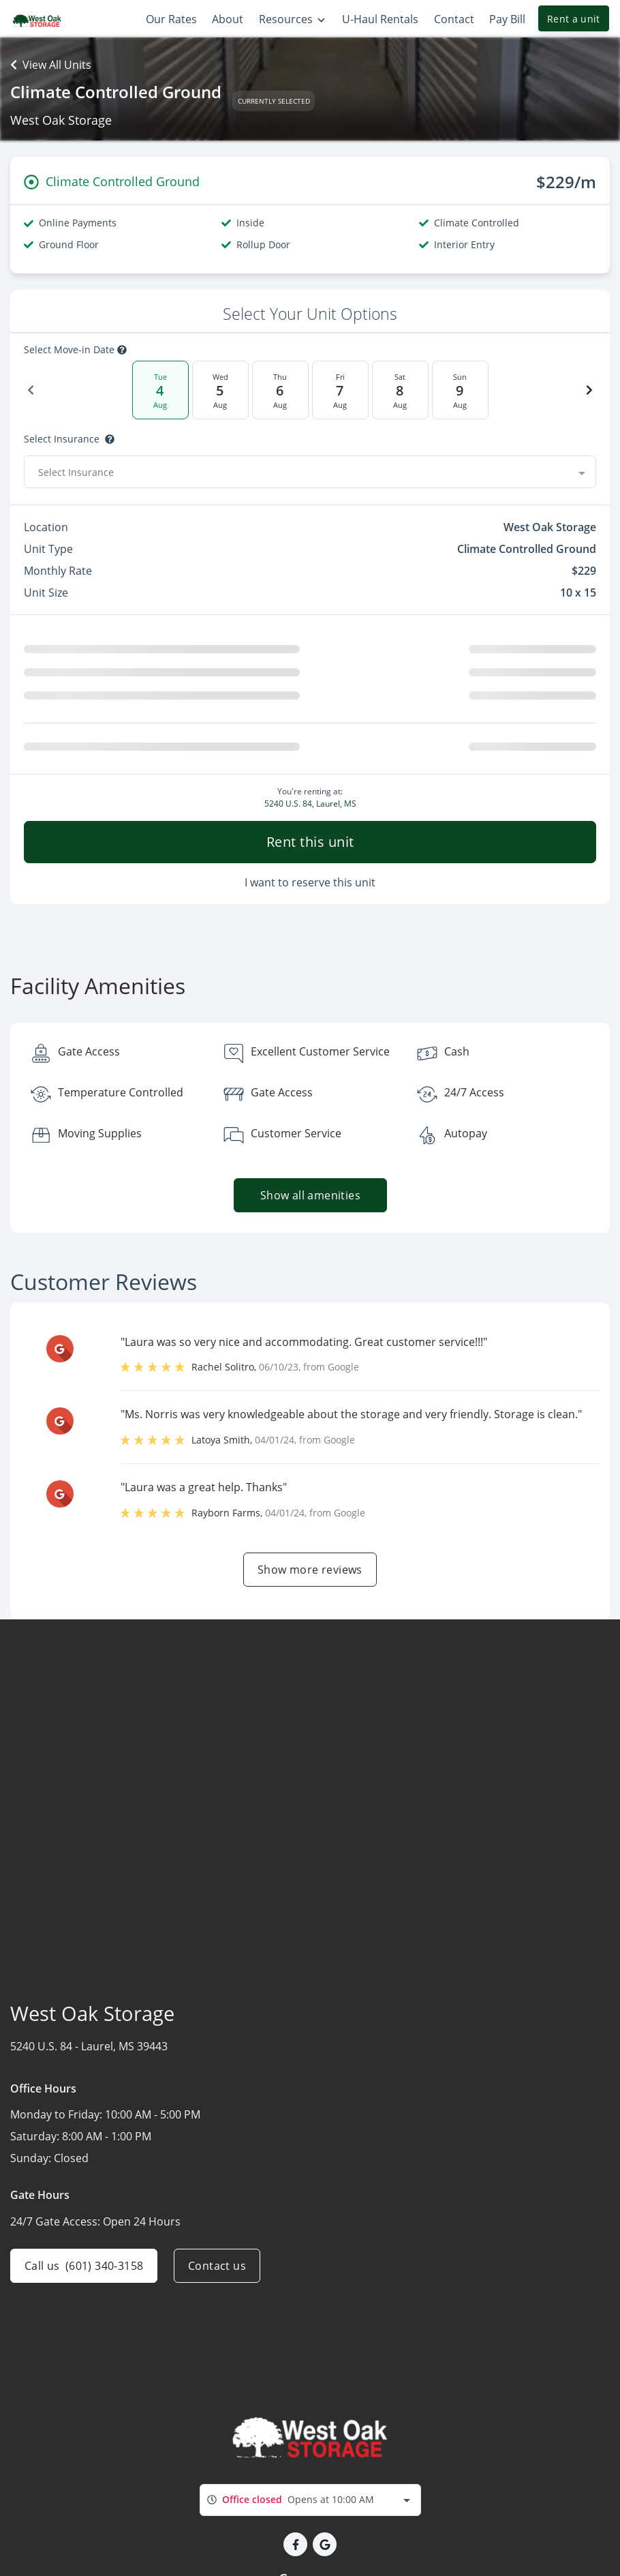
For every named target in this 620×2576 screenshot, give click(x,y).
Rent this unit (310, 842)
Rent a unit (573, 18)
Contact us (217, 2265)
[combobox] (310, 471)
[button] (295, 2544)
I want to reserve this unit (310, 882)
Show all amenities (310, 1195)
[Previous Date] (30, 390)
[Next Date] (589, 390)
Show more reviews (310, 1569)
